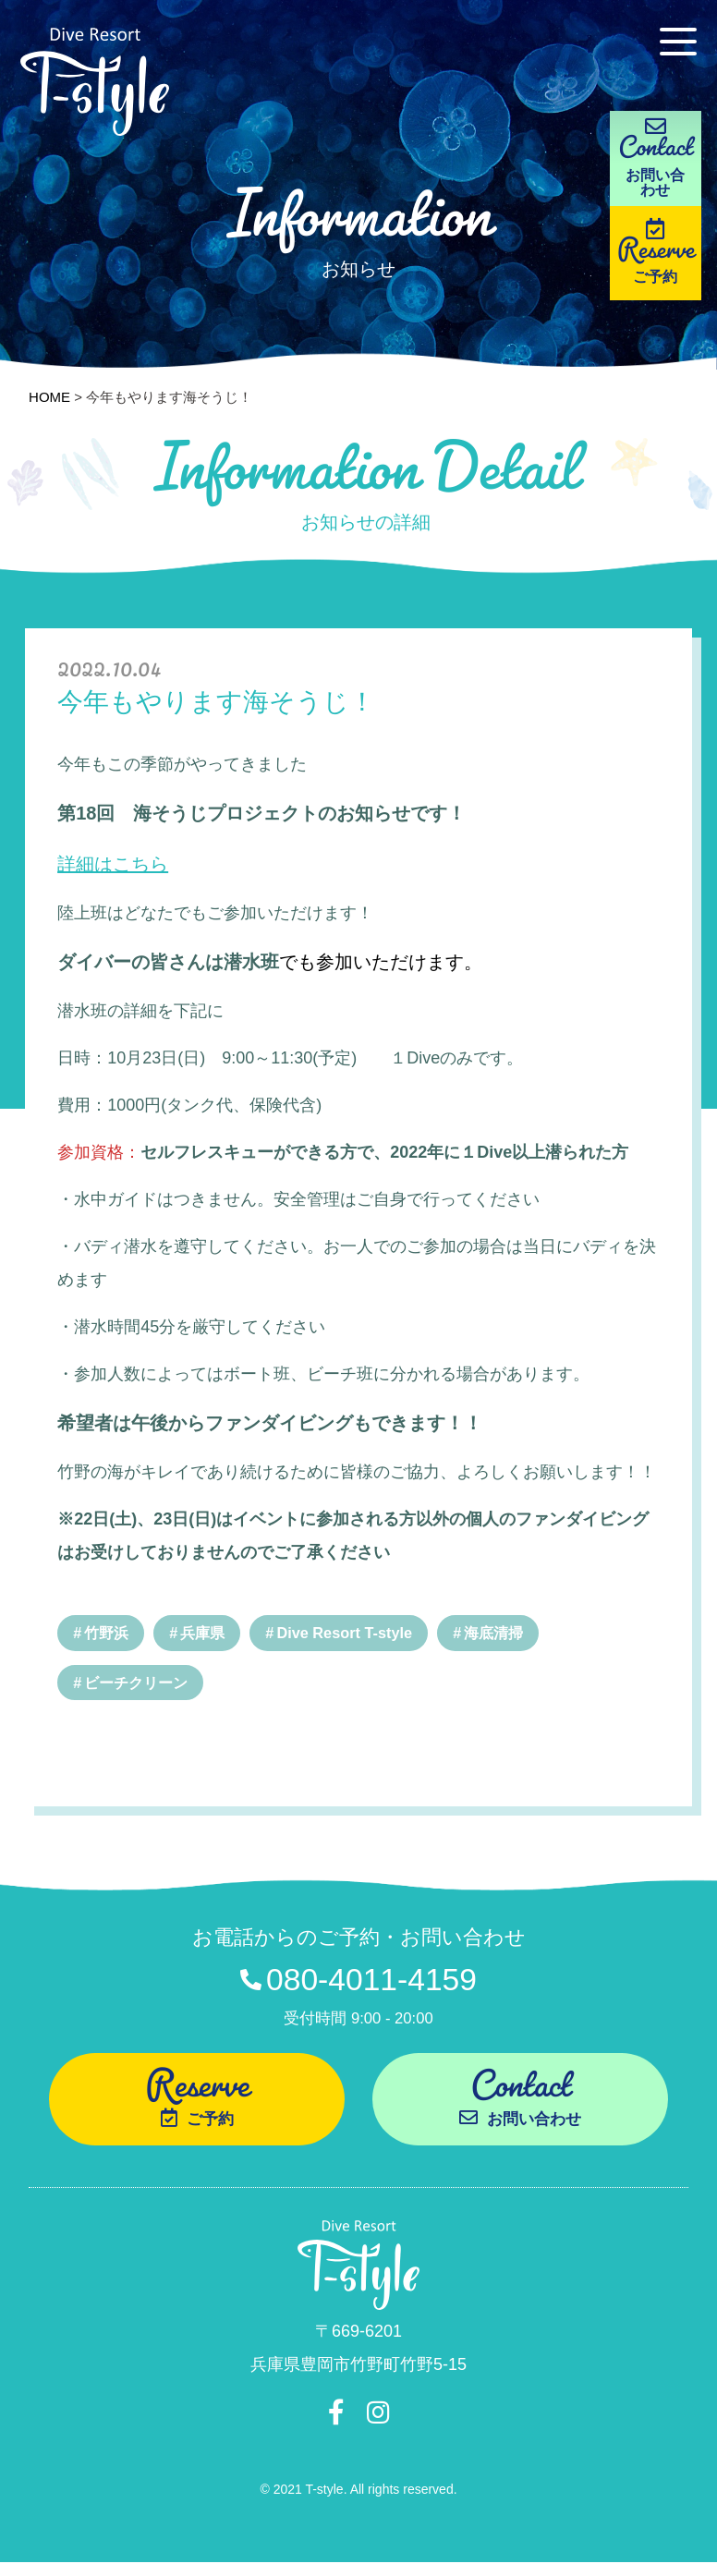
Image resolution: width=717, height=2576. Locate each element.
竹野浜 (108, 1633)
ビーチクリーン (140, 1684)
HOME (49, 397)
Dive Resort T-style (354, 1633)
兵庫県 (207, 1633)
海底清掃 (508, 1633)
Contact (520, 2102)
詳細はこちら (112, 864)
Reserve (661, 272)
